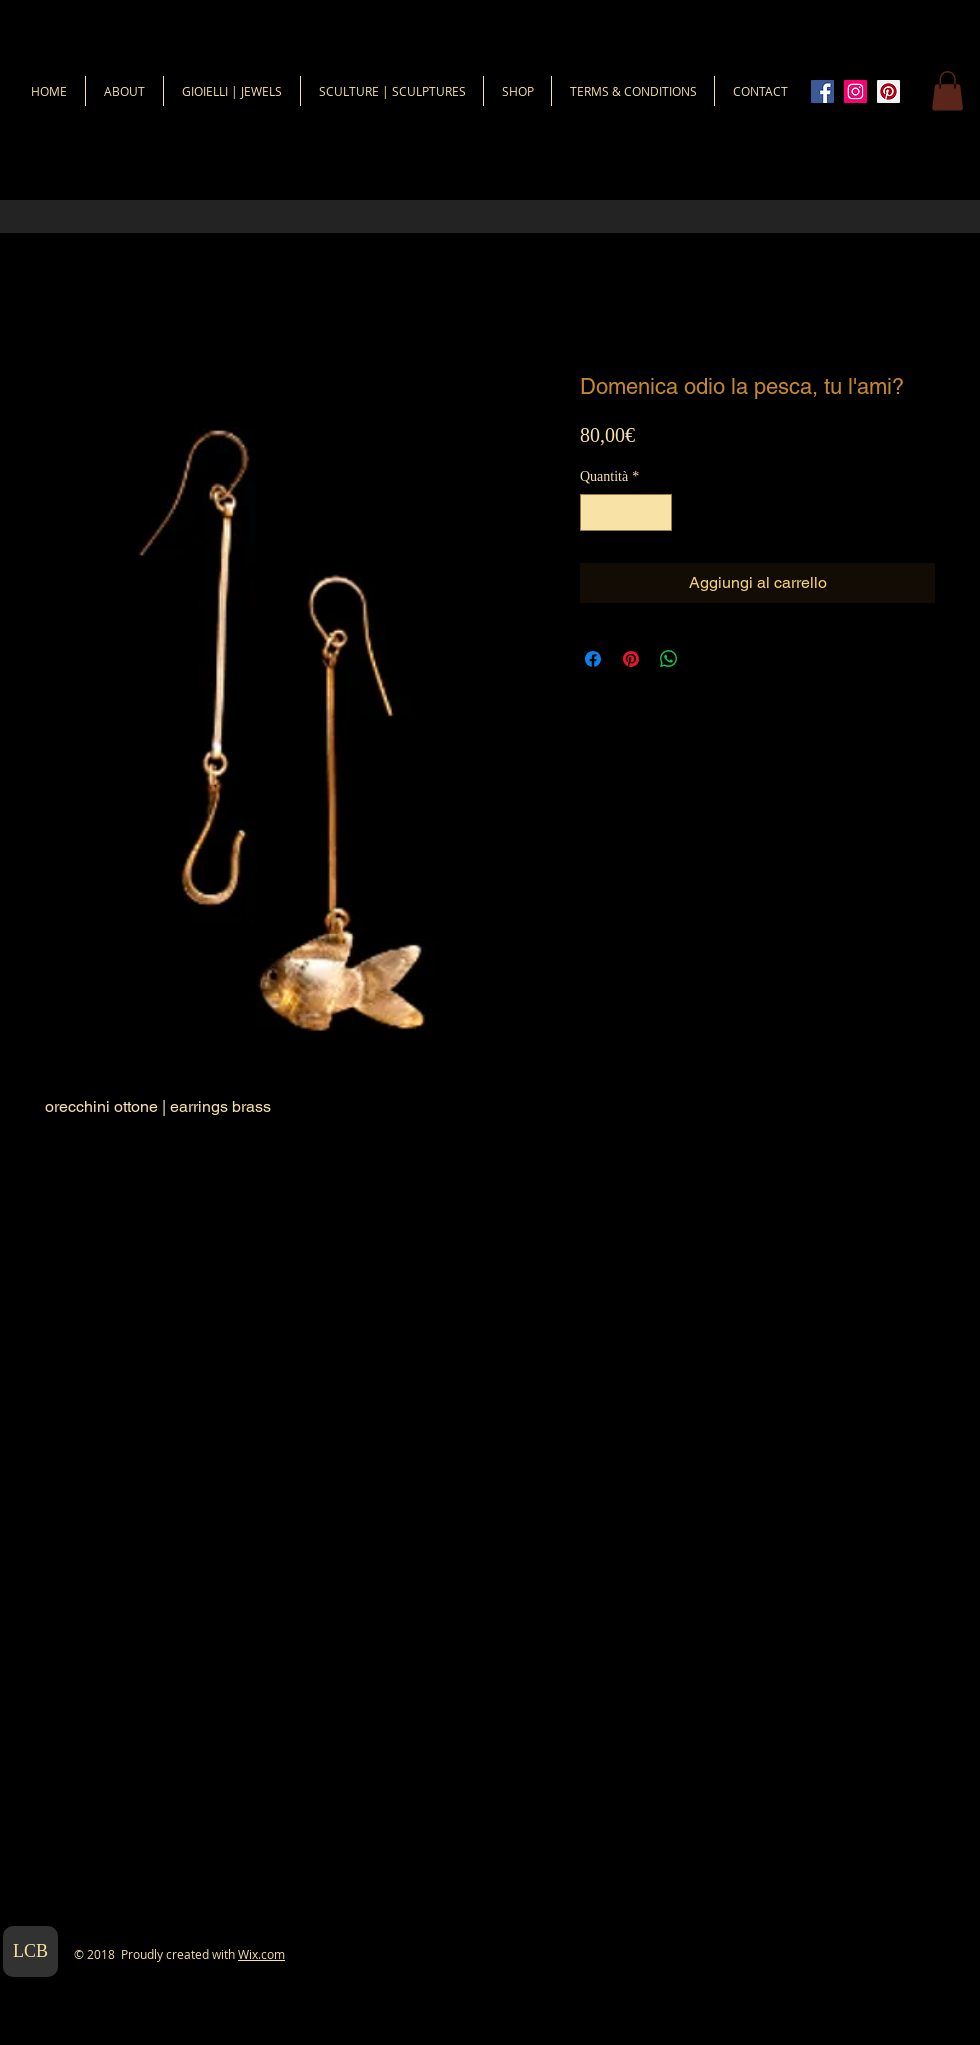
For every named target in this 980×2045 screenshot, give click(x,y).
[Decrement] (595, 512)
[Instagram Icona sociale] (855, 91)
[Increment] (656, 512)
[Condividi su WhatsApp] (669, 659)
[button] (947, 90)
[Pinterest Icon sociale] (888, 91)
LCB (30, 1951)
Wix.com (261, 1954)
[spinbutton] (626, 512)
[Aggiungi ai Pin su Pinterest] (631, 659)
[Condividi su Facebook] (593, 659)
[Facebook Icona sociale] (822, 91)
